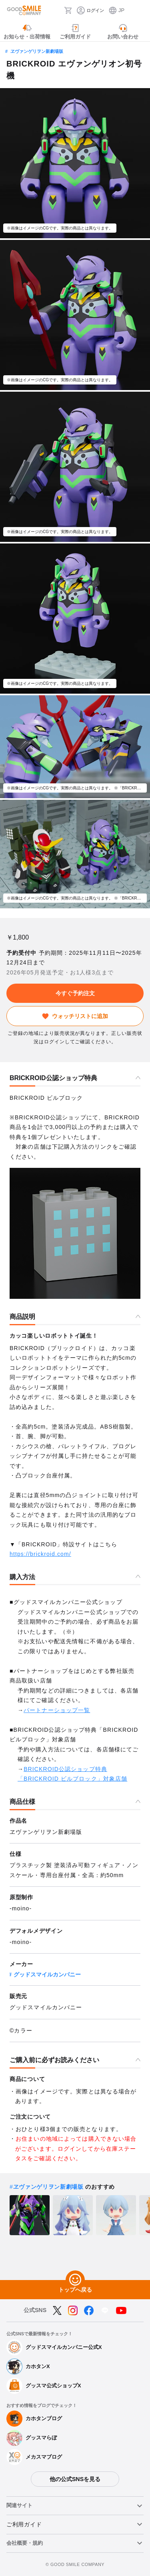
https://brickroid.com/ (40, 1554)
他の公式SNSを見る (75, 2479)
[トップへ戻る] (75, 2280)
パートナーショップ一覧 (57, 1710)
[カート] (68, 10)
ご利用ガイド (24, 2524)
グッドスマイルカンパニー (47, 1974)
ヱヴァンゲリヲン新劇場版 (36, 51)
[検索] (55, 10)
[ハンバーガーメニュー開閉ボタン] (139, 10)
